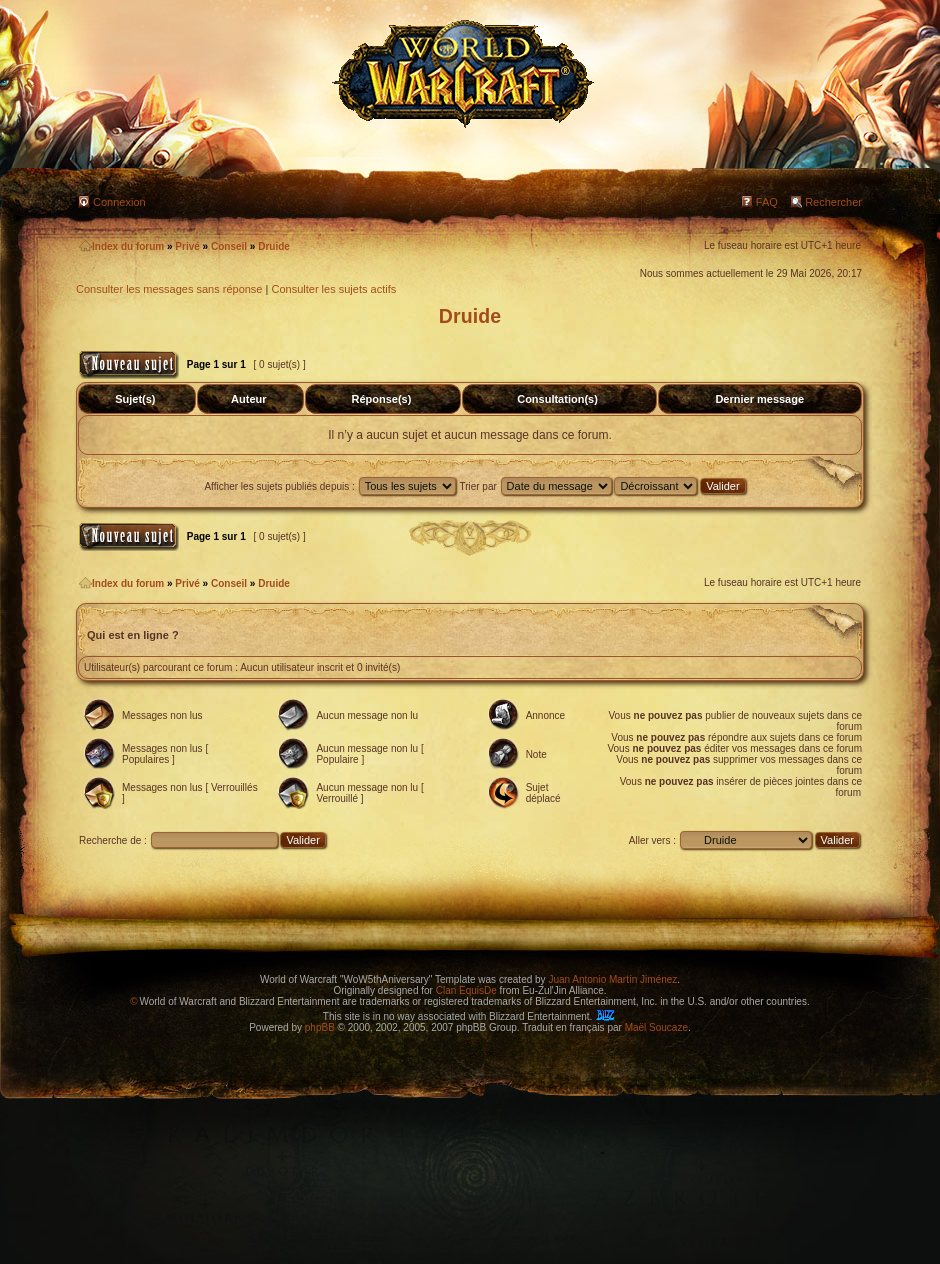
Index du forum (121, 246)
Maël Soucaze (656, 1027)
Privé (187, 246)
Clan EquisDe (466, 990)
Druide (274, 246)
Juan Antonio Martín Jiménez (612, 979)
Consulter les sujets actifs (333, 289)
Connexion (119, 202)
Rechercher (833, 202)
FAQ (767, 202)
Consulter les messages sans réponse (169, 289)
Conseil (229, 246)
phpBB (320, 1027)
